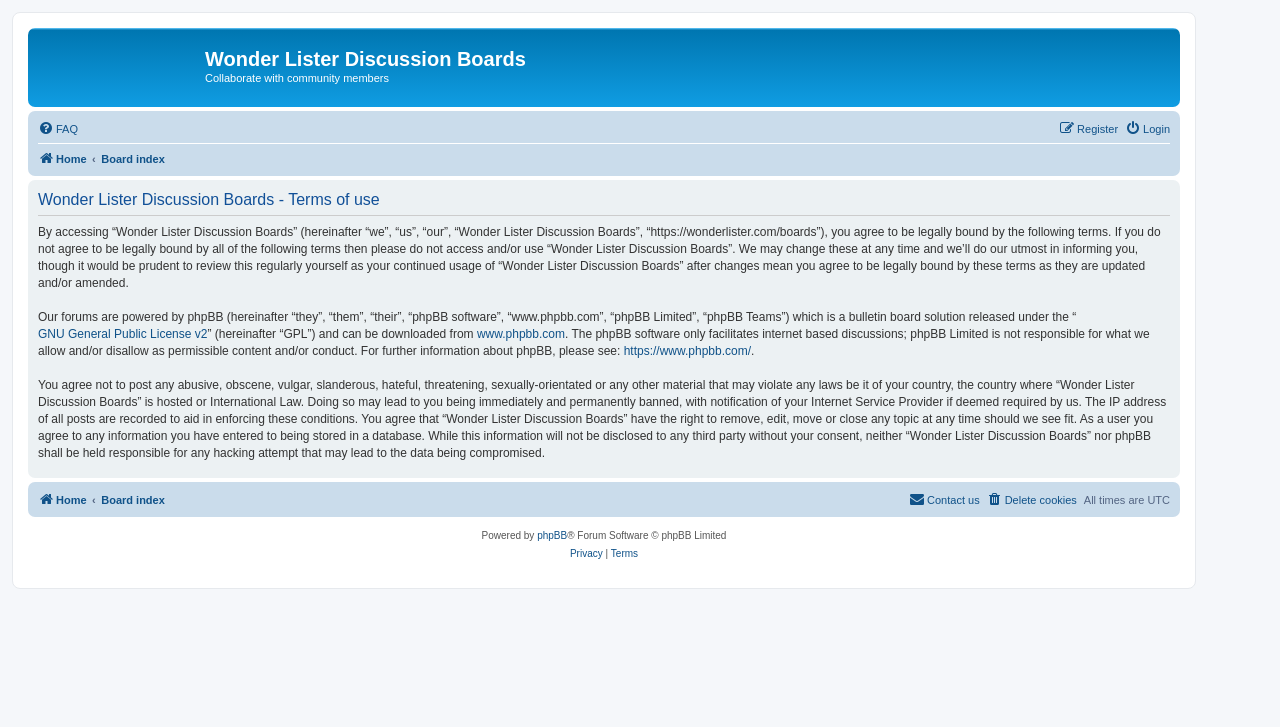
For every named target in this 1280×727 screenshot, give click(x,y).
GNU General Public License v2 (122, 334)
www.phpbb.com (521, 334)
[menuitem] (58, 129)
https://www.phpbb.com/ (687, 351)
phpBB (552, 535)
